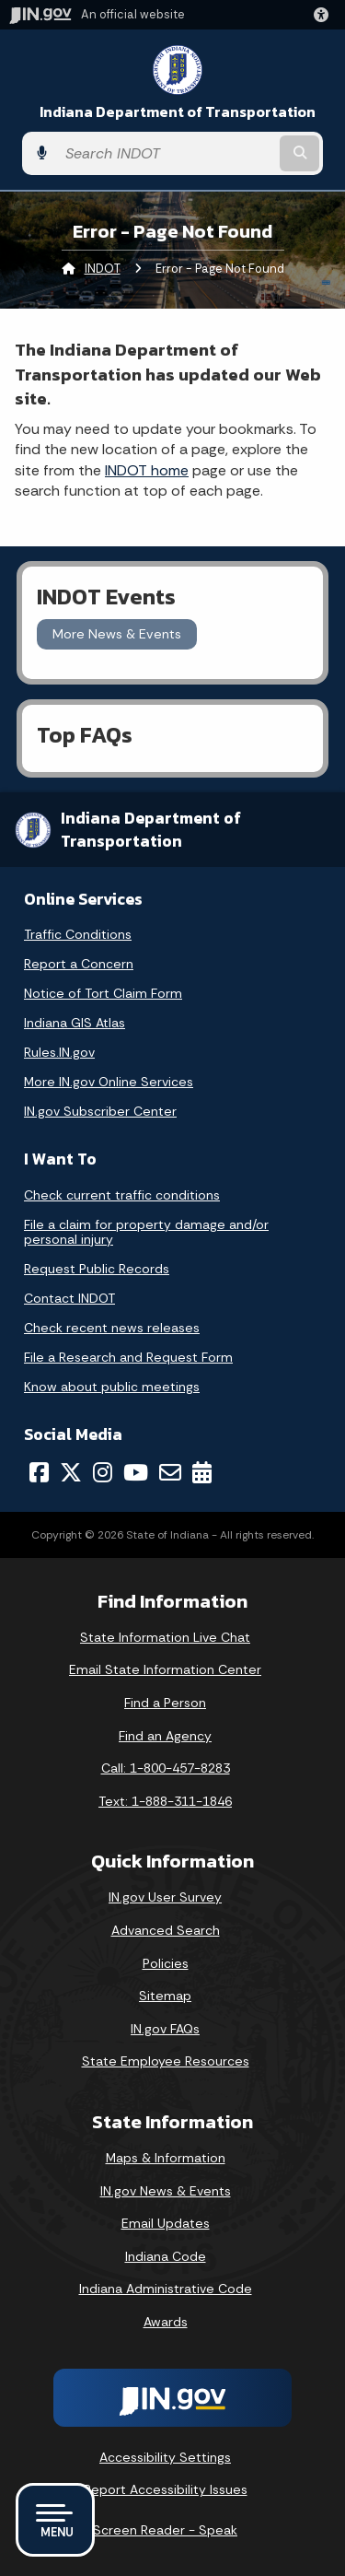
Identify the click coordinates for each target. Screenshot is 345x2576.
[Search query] (166, 153)
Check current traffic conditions (122, 1195)
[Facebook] (39, 1472)
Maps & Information (165, 2157)
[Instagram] (102, 1472)
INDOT (103, 268)
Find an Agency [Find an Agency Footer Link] (165, 1735)
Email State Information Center (165, 1669)
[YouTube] (135, 1472)
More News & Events (116, 634)
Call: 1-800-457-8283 (165, 1768)
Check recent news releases (112, 1327)
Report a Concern (78, 963)
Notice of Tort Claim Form (103, 993)
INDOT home (147, 470)
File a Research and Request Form (128, 1357)
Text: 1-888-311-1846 (165, 1801)
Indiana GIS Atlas (74, 1022)
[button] (325, 14)
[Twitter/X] (71, 1472)
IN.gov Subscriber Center (100, 1111)
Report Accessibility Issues (165, 2489)
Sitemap (165, 1995)
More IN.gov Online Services (108, 1081)
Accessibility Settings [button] (165, 2457)
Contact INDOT (69, 1298)
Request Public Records (96, 1268)
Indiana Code (165, 2256)
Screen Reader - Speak (165, 2530)
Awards (166, 2321)
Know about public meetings (112, 1386)
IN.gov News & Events (165, 2191)
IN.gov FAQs (165, 2028)
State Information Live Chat (165, 1637)
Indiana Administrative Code (165, 2288)
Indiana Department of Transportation (178, 112)
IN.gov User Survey (165, 1897)
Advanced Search (165, 1930)
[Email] (170, 1472)
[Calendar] (202, 1472)
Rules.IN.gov (59, 1052)
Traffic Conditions (78, 934)
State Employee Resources (165, 2061)
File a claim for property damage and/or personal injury (146, 1231)
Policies (166, 1963)
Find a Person (165, 1702)
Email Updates (165, 2223)
